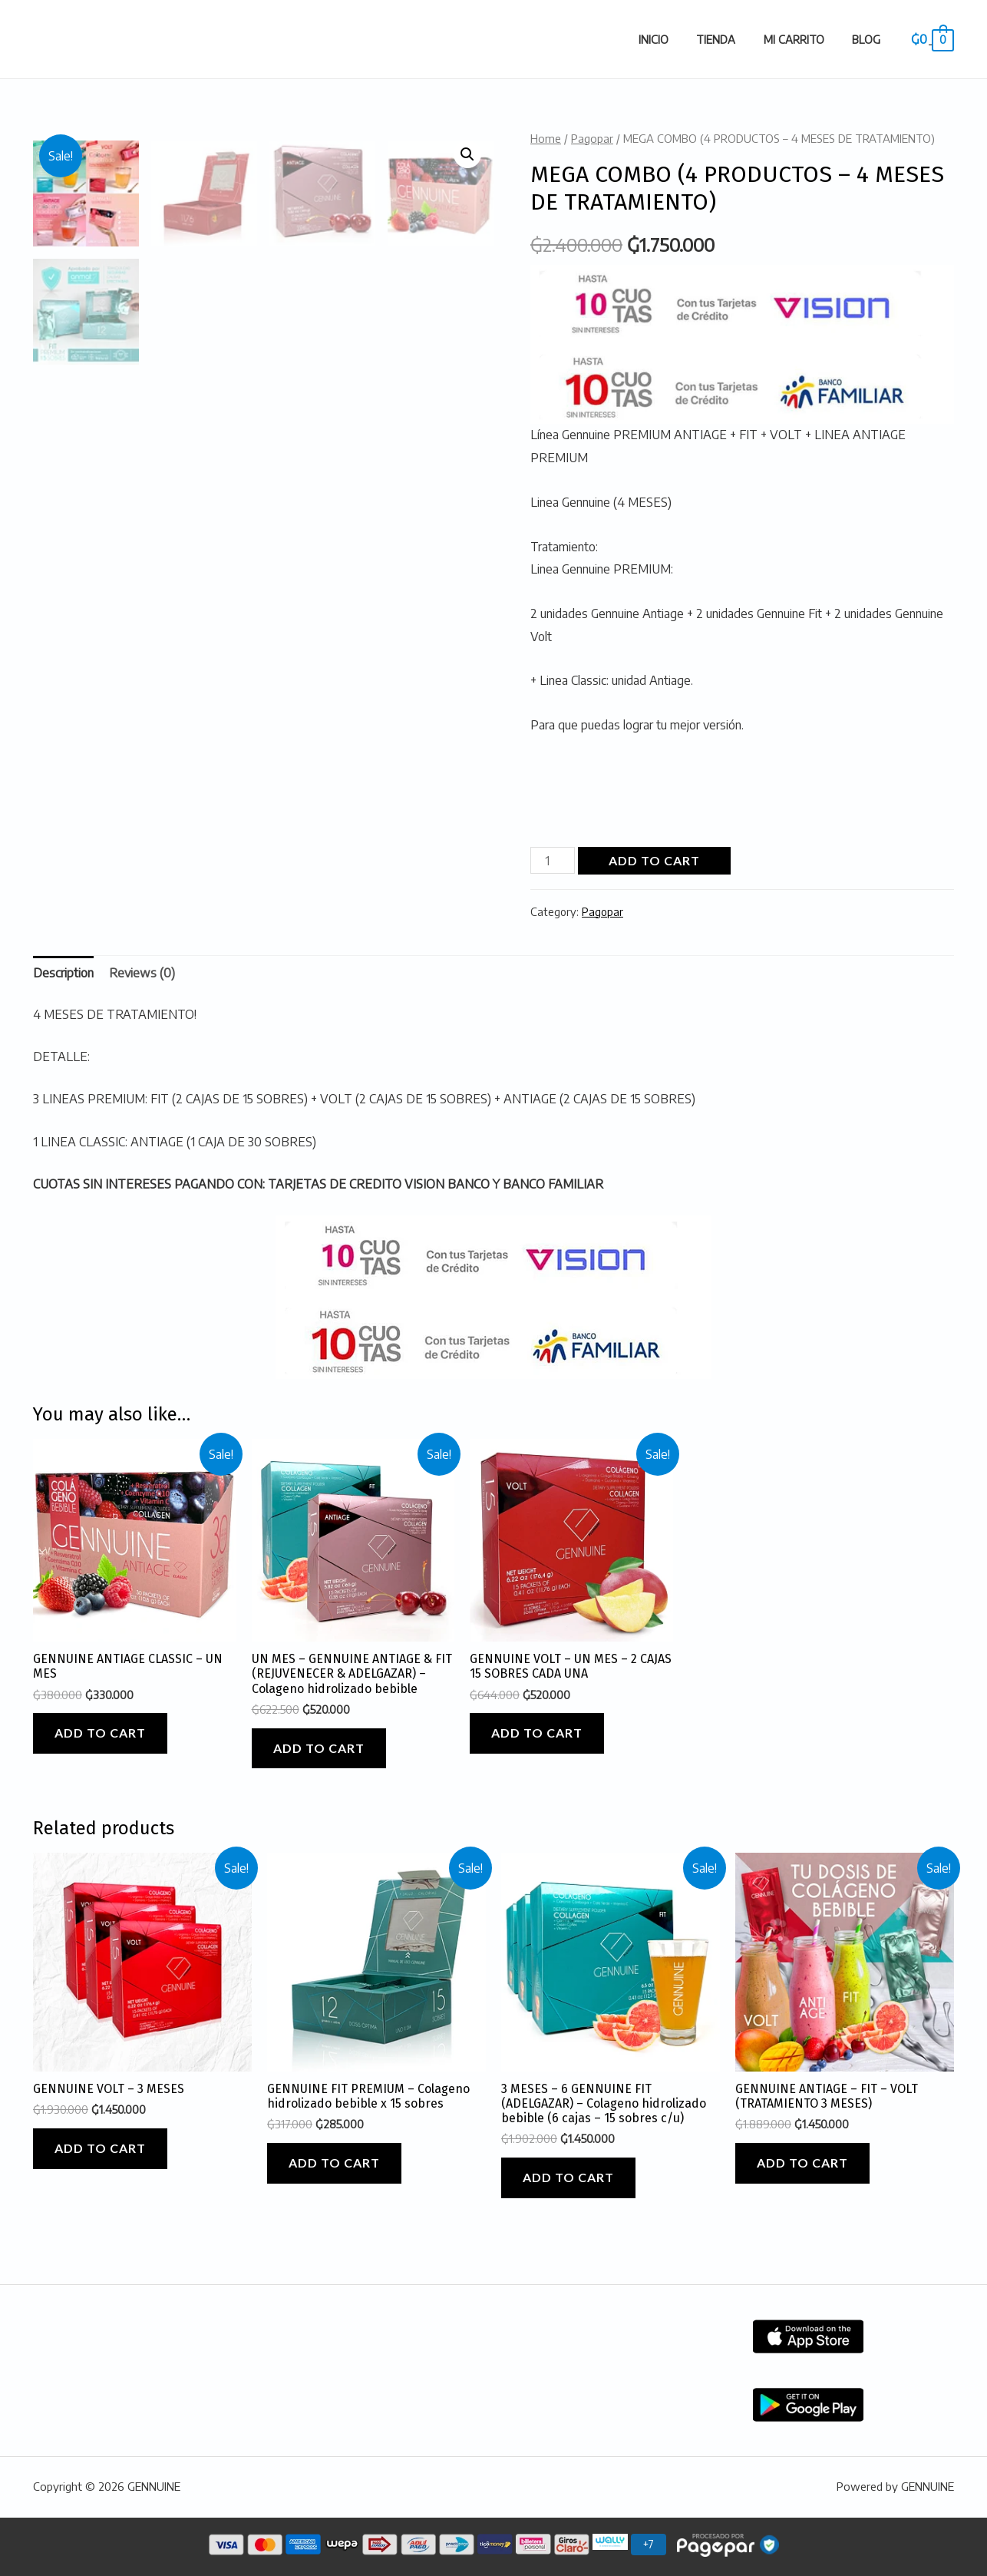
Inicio (673, 39)
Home (545, 138)
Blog (869, 39)
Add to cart (654, 860)
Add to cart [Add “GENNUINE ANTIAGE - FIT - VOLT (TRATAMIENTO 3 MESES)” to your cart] (802, 2162)
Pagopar (592, 138)
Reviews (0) (142, 972)
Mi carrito (802, 39)
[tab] (63, 973)
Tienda (730, 39)
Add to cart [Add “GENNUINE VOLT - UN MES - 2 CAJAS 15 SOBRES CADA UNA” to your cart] (537, 1732)
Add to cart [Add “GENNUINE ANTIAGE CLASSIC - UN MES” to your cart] (100, 1732)
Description (63, 972)
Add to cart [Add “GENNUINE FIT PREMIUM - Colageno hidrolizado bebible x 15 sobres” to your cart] (334, 2162)
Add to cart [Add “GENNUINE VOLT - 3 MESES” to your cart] (100, 2148)
